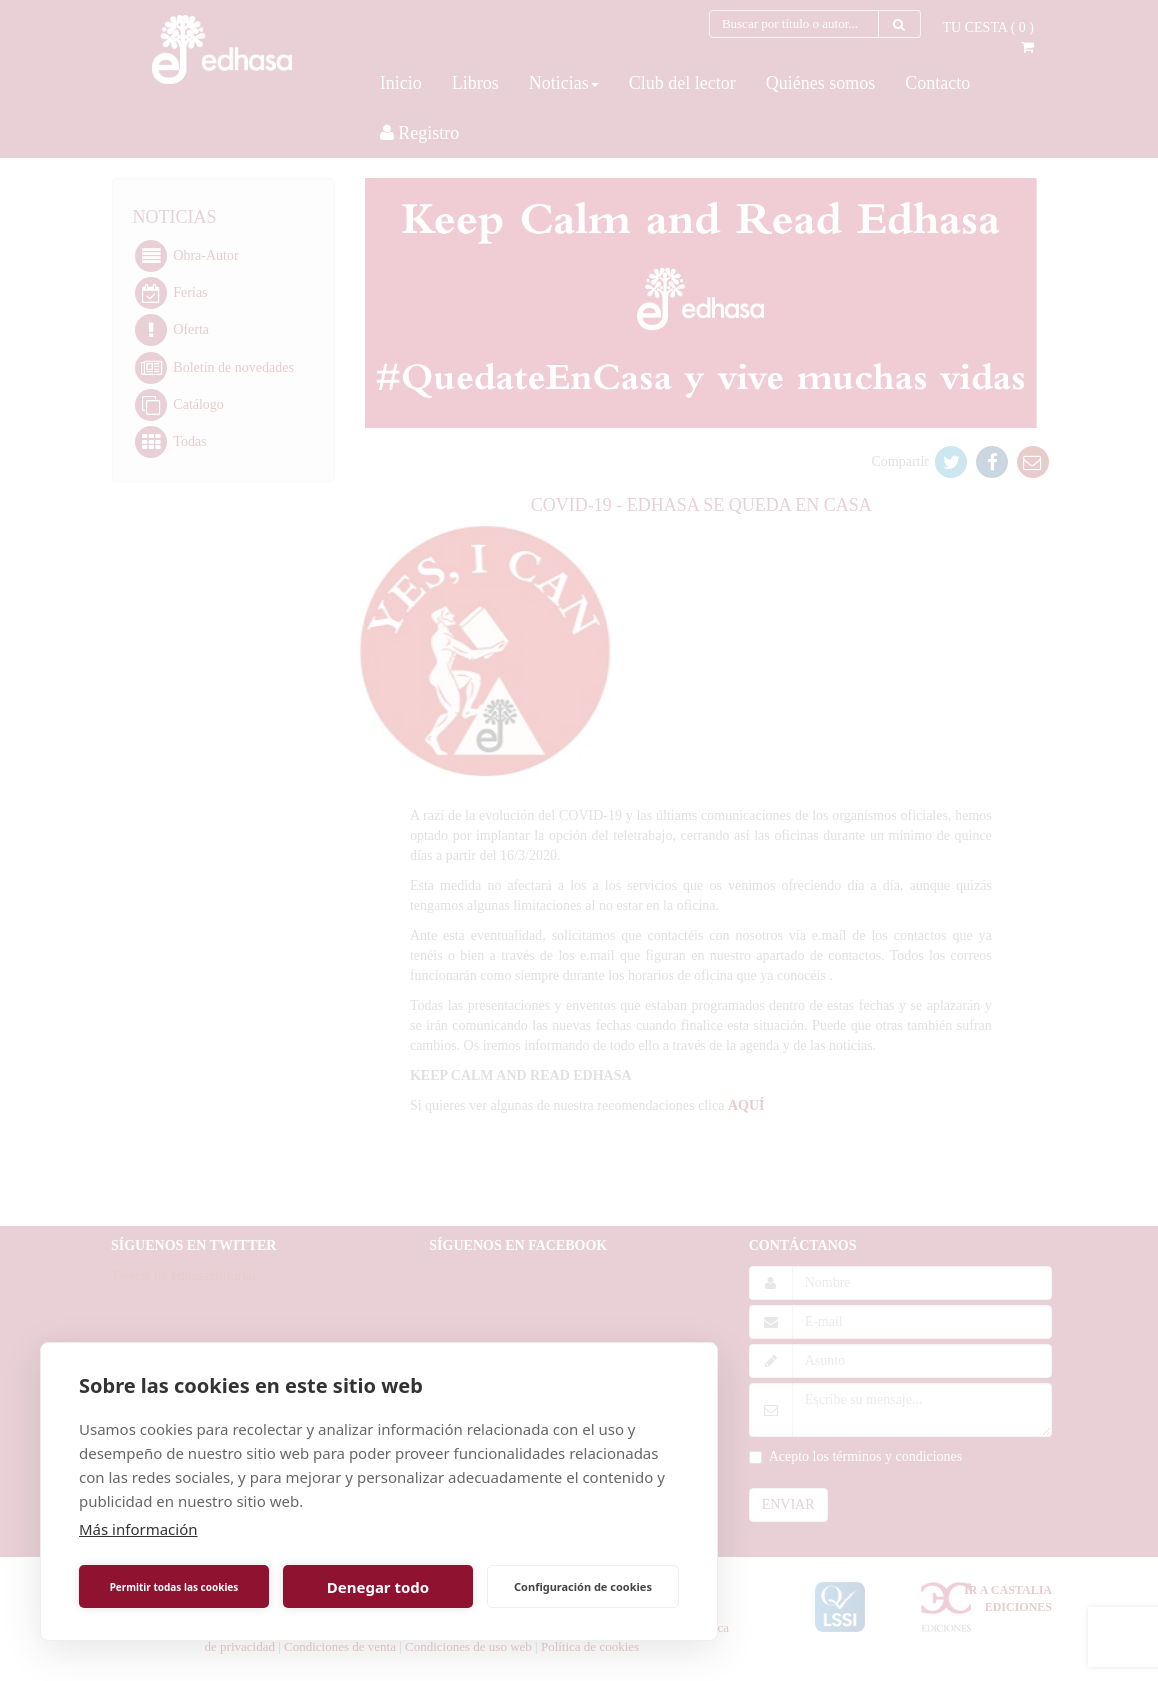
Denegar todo (378, 1587)
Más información (138, 1529)
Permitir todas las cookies (174, 1587)
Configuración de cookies (583, 1586)
